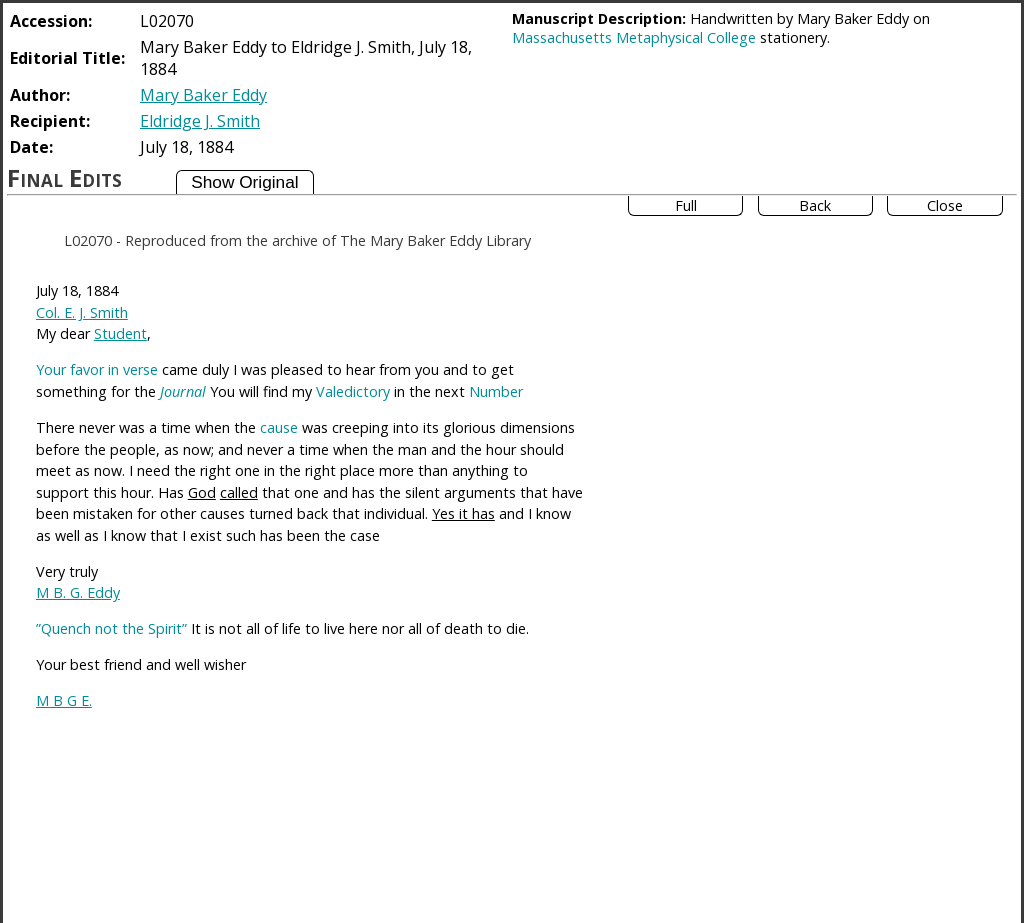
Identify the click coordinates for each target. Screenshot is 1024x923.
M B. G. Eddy (78, 592)
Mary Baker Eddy (203, 95)
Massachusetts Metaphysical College (634, 37)
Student (120, 333)
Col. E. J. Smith (82, 312)
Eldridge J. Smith (200, 121)
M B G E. (64, 700)
